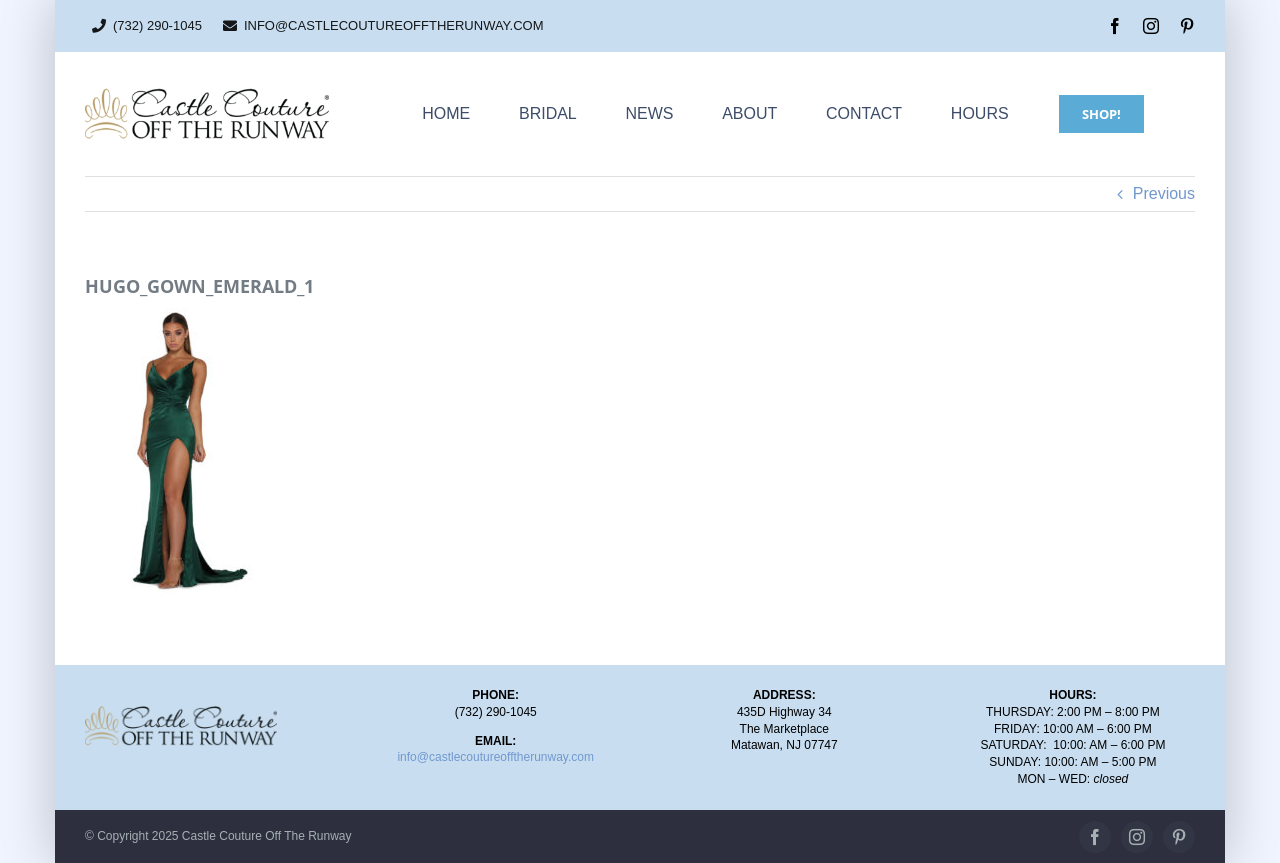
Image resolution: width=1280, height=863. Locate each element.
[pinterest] (1187, 26)
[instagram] (1151, 26)
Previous (1164, 193)
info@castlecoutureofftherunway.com (495, 757)
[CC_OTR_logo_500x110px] (207, 94)
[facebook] (1115, 26)
